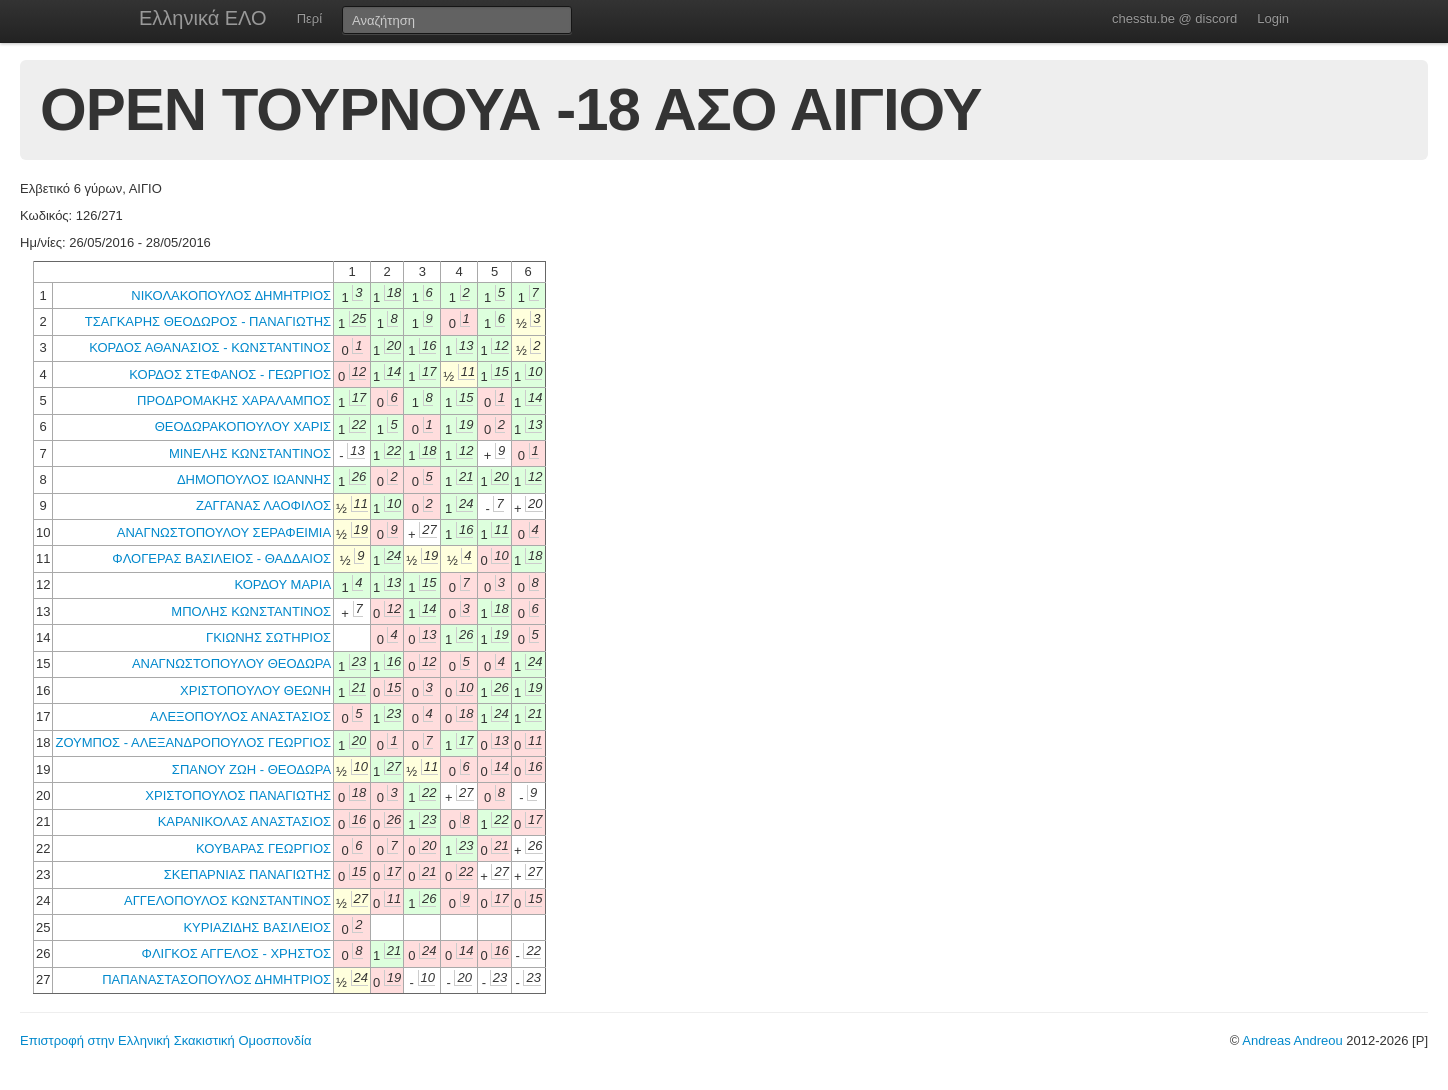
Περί (309, 18)
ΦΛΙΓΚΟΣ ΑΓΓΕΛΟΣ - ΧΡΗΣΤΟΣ (237, 953)
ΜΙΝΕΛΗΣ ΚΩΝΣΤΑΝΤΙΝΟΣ (250, 453)
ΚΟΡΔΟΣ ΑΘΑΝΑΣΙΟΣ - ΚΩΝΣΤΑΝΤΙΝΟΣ (210, 347)
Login (1273, 18)
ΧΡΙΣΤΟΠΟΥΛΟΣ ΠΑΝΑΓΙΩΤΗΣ (238, 795)
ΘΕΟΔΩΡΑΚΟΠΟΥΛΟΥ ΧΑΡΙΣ (243, 426)
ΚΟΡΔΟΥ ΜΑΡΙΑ (282, 584)
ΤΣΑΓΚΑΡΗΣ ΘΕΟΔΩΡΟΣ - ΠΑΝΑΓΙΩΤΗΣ (208, 321)
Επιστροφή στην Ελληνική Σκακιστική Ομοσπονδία (165, 1040)
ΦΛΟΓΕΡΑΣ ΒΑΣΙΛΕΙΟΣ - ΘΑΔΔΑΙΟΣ (221, 558)
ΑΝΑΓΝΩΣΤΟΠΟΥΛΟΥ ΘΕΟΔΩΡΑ (231, 663)
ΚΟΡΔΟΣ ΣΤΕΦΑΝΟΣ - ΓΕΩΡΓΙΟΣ (230, 374)
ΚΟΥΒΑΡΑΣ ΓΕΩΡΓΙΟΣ (263, 848)
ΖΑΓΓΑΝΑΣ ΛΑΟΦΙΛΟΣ (263, 505)
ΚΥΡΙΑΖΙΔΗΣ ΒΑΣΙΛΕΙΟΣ (257, 927)
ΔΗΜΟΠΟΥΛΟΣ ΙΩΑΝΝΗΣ (254, 479)
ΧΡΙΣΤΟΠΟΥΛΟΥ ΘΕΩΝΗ (255, 690)
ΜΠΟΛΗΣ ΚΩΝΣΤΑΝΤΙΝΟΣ (251, 611)
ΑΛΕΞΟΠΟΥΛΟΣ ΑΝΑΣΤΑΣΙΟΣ (240, 716)
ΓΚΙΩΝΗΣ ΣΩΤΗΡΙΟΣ (268, 637)
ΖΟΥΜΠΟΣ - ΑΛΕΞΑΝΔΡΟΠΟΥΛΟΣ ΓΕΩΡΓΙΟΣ (193, 742)
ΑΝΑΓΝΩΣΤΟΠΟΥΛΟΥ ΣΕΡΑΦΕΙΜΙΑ (224, 532)
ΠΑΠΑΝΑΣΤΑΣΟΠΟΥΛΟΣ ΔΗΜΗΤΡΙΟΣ (216, 979)
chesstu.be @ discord (1174, 18)
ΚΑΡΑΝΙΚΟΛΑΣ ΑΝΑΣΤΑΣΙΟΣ (244, 821)
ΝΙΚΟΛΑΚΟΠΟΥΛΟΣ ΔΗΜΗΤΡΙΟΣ (231, 295)
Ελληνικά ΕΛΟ (203, 18)
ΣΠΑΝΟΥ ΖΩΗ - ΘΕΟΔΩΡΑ (251, 769)
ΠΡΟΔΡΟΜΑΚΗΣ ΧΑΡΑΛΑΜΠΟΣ (234, 400)
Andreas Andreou (1292, 1040)
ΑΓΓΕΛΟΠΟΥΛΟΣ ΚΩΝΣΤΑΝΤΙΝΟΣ (227, 900)
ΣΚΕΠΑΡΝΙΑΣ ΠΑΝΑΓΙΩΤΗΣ (247, 874)
